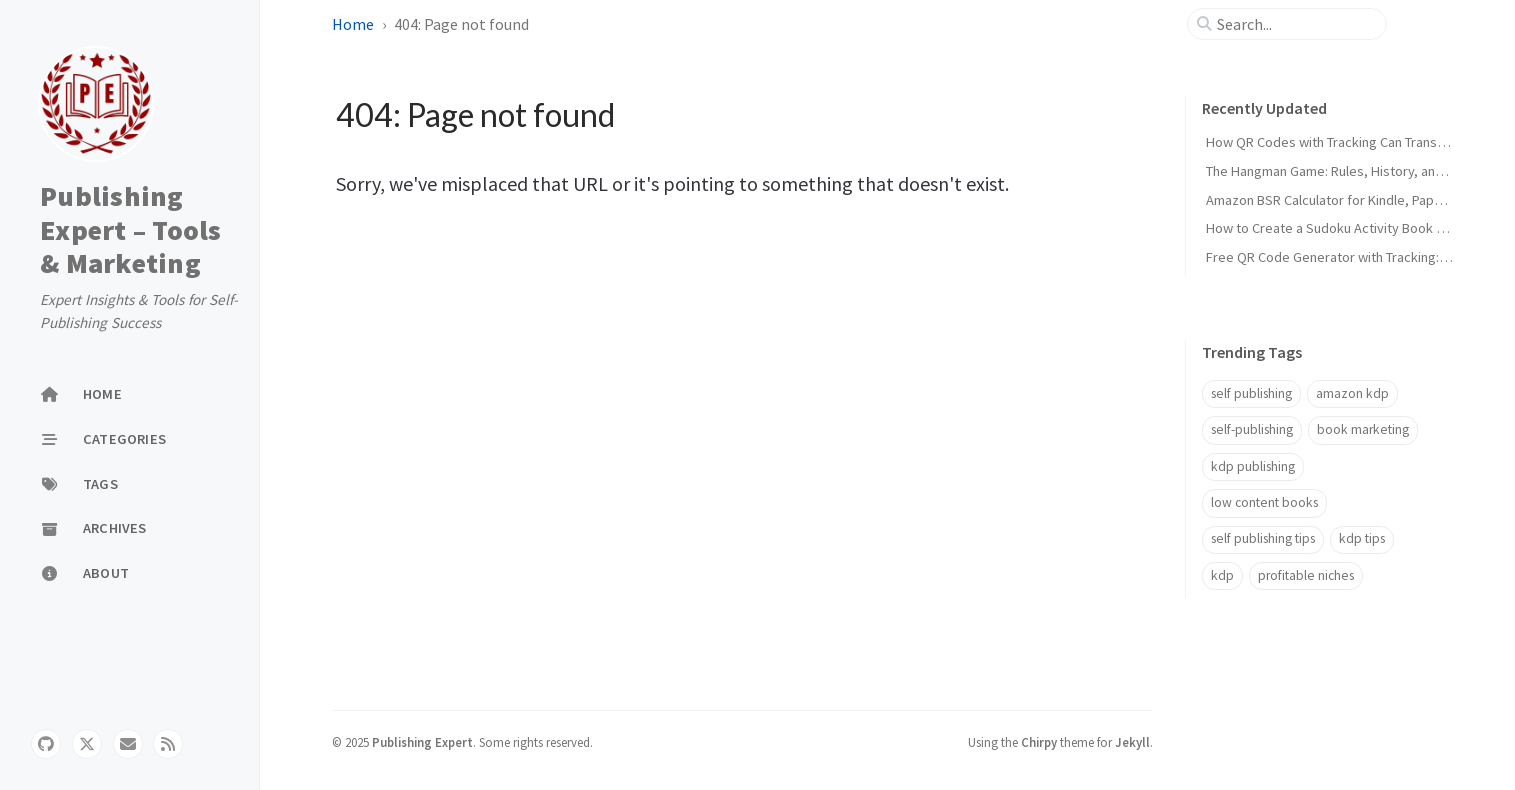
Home (353, 24)
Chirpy (1039, 742)
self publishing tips (1263, 538)
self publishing (1251, 393)
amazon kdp (1352, 393)
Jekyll (1132, 742)
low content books (1264, 502)
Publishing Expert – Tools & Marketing (131, 230)
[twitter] (87, 744)
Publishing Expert (422, 742)
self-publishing (1252, 429)
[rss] (168, 744)
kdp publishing (1253, 466)
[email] (128, 744)
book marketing (1363, 429)
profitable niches (1306, 575)
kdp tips (1362, 538)
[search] (1295, 24)
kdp (1222, 575)
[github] (46, 744)
